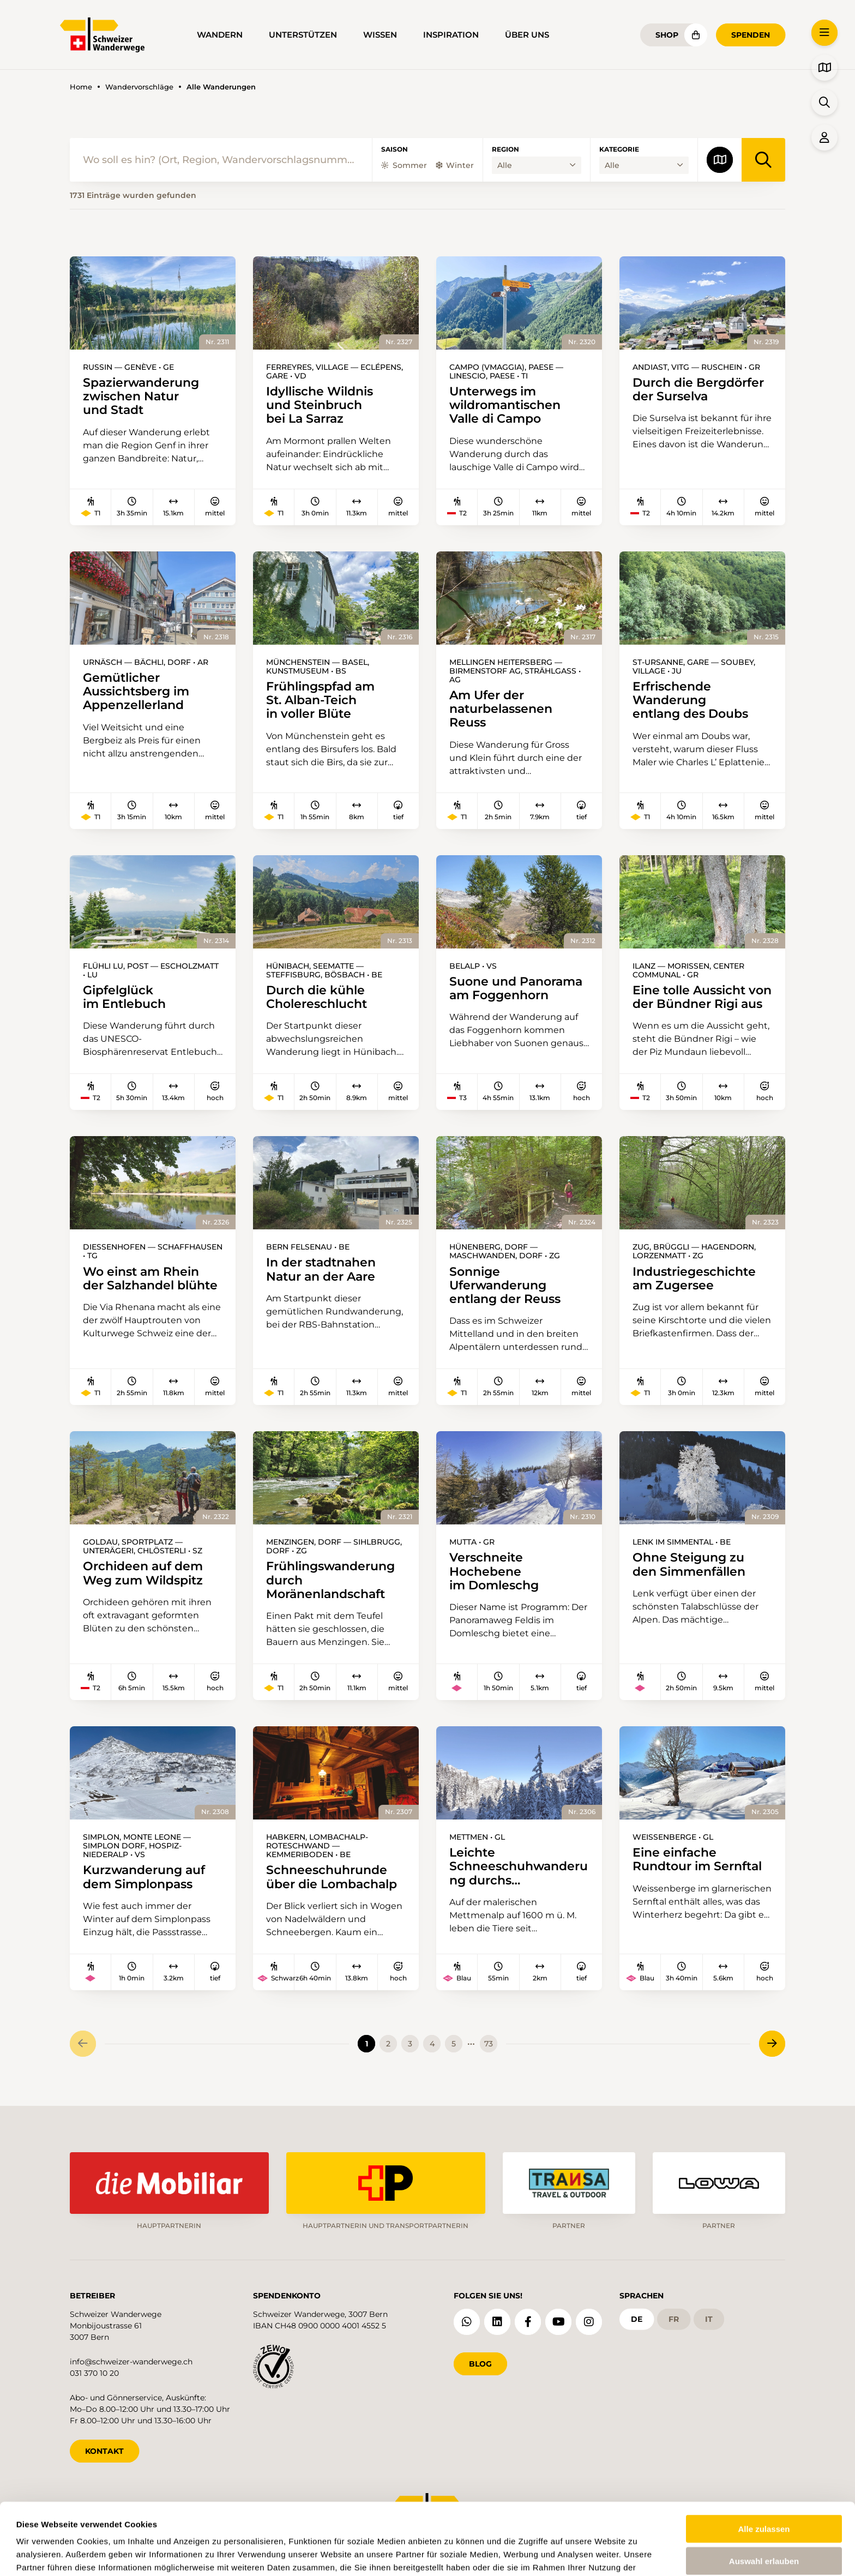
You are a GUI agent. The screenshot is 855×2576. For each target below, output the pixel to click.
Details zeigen (453, 2554)
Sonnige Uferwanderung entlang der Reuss (505, 1285)
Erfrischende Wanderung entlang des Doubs (690, 700)
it (709, 2319)
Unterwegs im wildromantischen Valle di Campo (505, 405)
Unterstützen (303, 35)
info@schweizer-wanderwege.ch (131, 2362)
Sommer (404, 165)
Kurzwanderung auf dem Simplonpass (144, 1876)
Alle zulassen (764, 2467)
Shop (666, 35)
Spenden (750, 35)
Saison (394, 149)
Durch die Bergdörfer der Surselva (698, 389)
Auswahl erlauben (764, 2499)
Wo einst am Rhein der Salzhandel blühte (150, 1278)
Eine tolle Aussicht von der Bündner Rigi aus (702, 997)
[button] (824, 33)
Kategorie (619, 149)
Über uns (527, 35)
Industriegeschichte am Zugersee (694, 1278)
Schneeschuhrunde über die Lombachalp (331, 1876)
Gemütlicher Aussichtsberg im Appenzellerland (136, 691)
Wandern (220, 35)
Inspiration (451, 35)
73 (488, 2044)
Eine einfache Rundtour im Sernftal (697, 1859)
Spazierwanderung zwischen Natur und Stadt (141, 396)
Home (81, 87)
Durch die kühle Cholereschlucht (316, 997)
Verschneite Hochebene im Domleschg (494, 1571)
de (636, 2319)
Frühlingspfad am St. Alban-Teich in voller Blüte (320, 700)
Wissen (380, 35)
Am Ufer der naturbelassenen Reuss (500, 709)
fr (674, 2319)
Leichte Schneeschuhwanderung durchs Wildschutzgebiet (518, 1866)
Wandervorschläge (139, 87)
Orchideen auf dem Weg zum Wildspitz (143, 1573)
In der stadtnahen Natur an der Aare (321, 1269)
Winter (455, 165)
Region (505, 149)
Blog (480, 2364)
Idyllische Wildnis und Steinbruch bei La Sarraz (319, 405)
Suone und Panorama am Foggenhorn (515, 988)
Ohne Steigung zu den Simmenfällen (689, 1564)
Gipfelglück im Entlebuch (124, 997)
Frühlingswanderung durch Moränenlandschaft (330, 1580)
